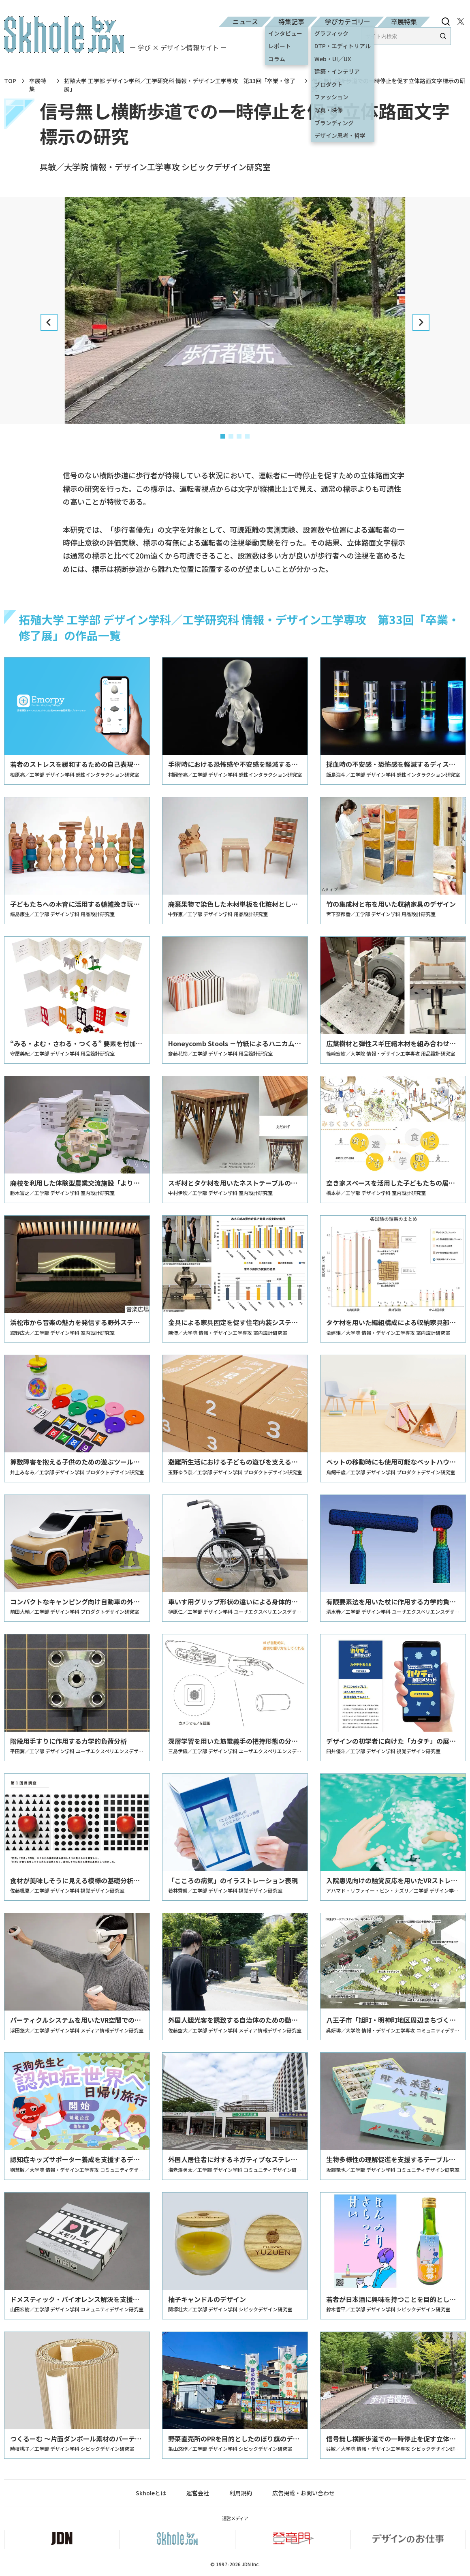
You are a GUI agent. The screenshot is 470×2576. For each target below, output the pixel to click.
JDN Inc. (251, 2564)
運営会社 (197, 2493)
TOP (10, 81)
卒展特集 (404, 21)
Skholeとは (151, 2493)
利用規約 (240, 2493)
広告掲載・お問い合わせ (303, 2493)
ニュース (245, 21)
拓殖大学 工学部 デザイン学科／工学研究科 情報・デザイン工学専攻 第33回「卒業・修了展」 (179, 85)
